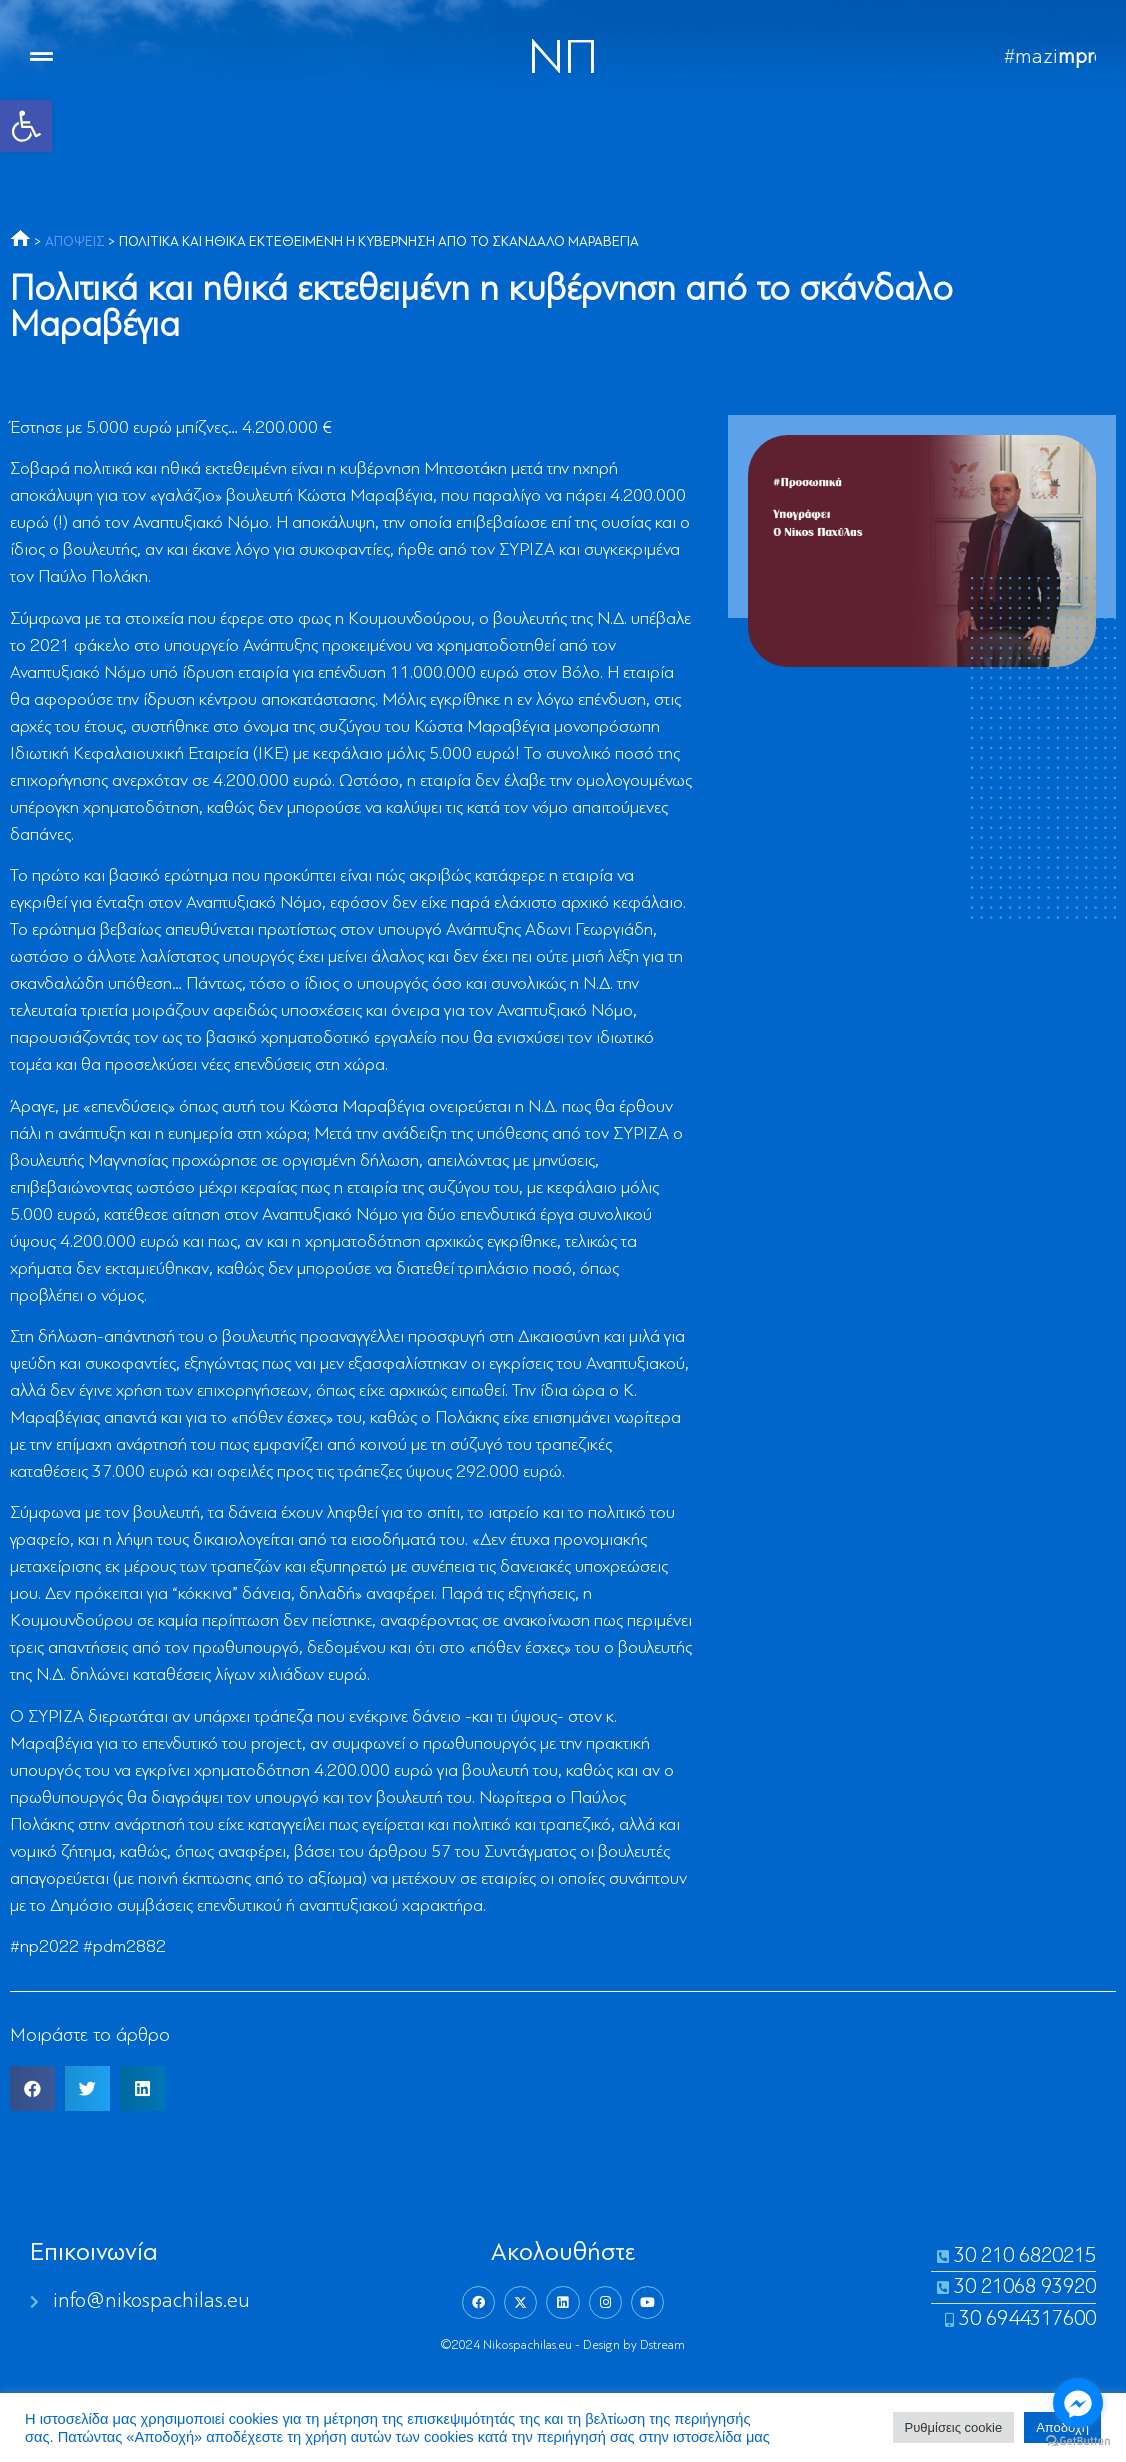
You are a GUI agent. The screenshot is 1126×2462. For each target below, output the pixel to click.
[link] (26, 126)
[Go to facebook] (1078, 2403)
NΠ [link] (563, 60)
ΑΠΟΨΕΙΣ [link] (75, 242)
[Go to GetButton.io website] (1078, 2441)
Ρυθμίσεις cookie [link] (954, 2427)
